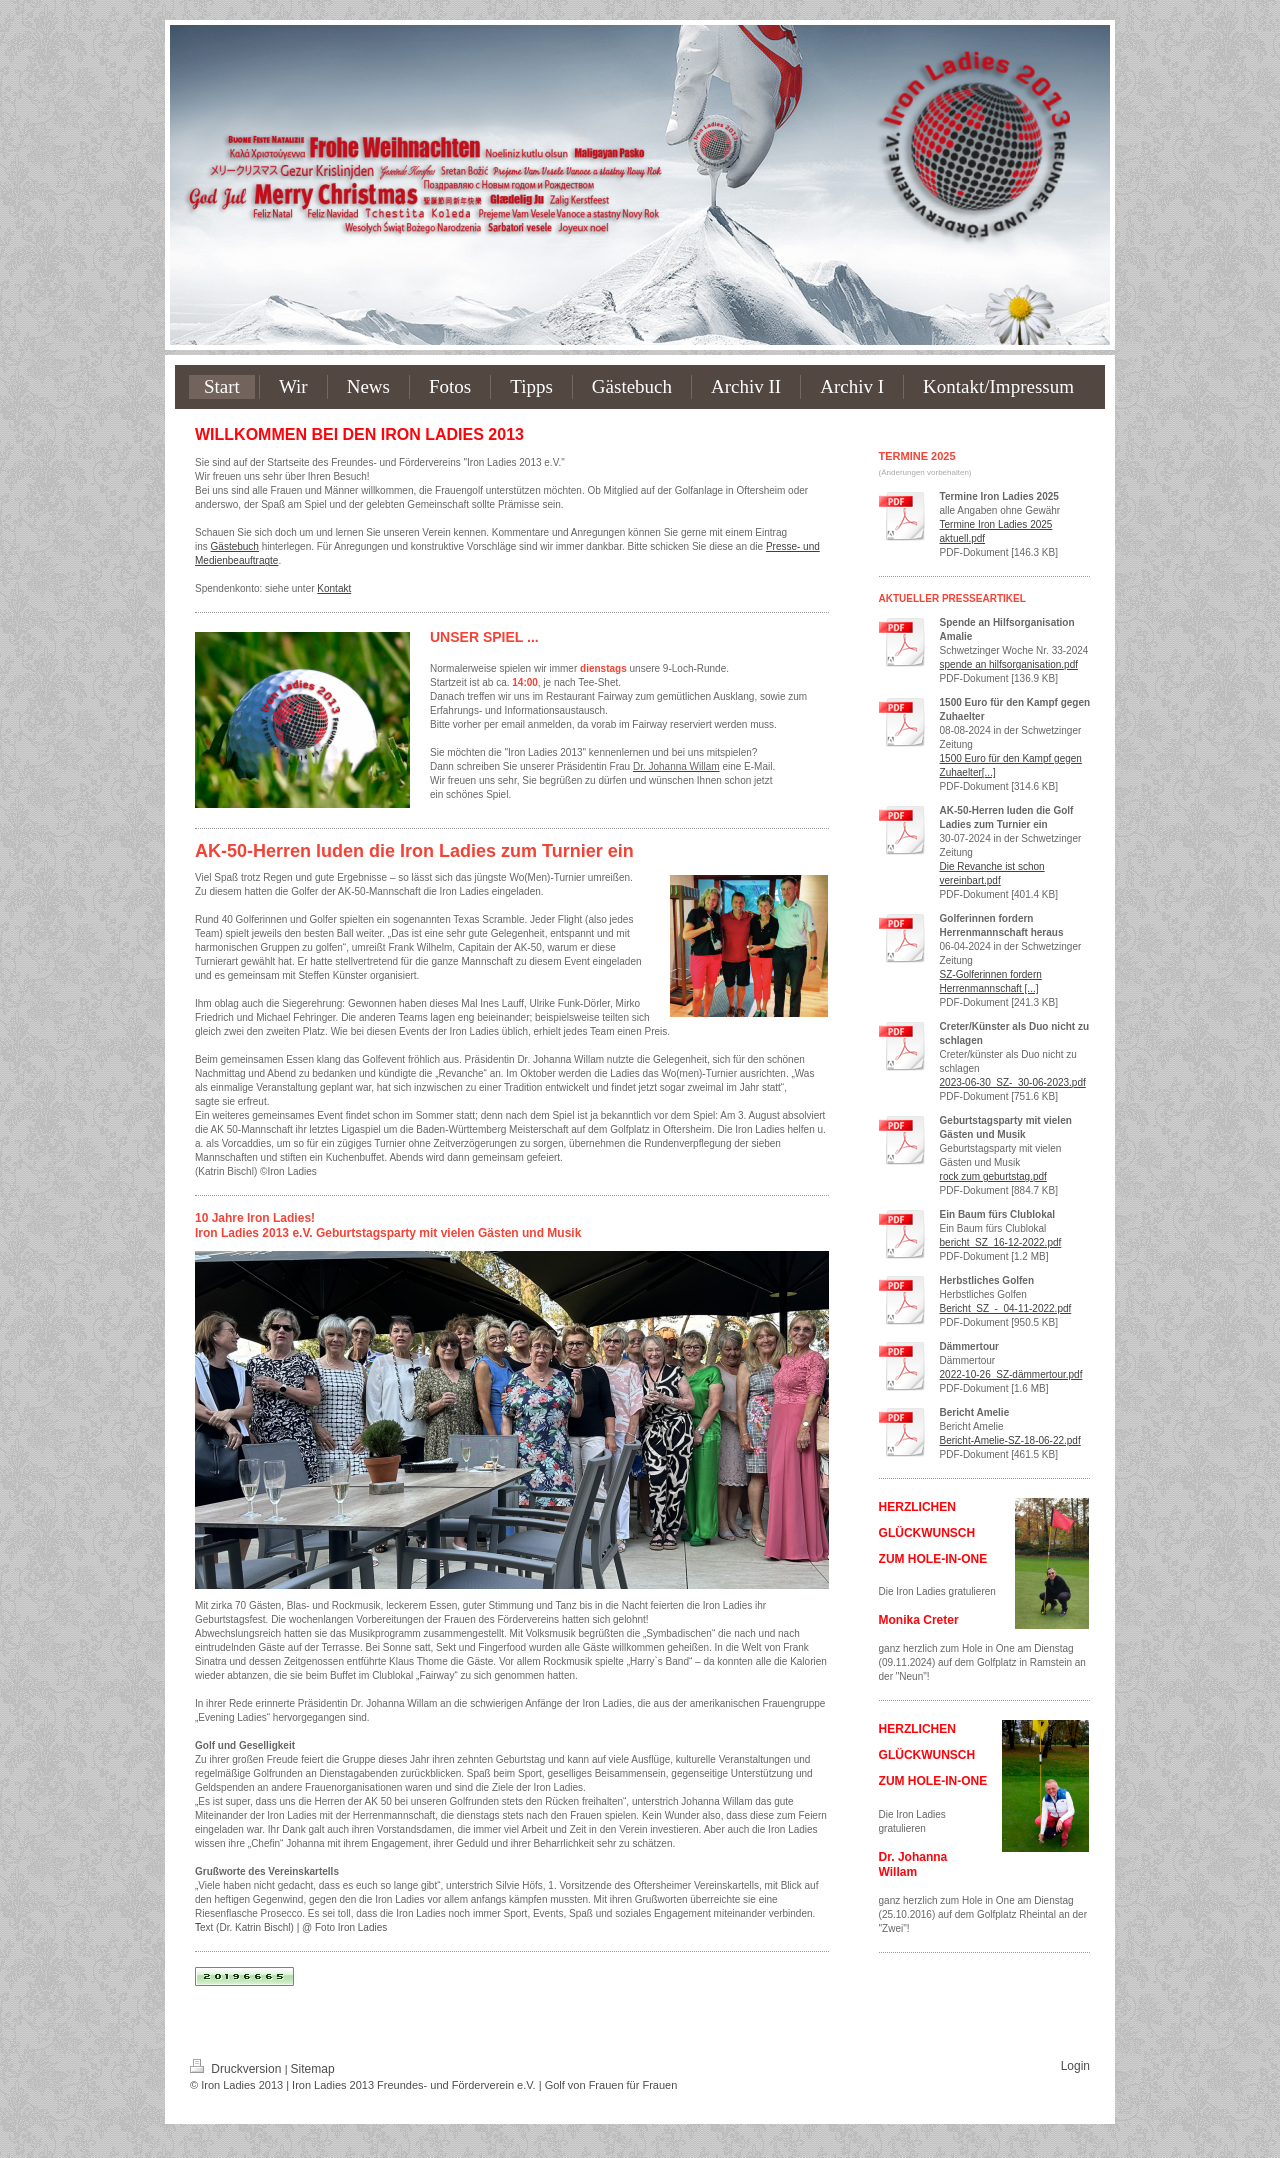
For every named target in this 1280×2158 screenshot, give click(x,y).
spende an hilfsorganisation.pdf (1009, 664)
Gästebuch (235, 546)
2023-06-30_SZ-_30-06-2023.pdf (1013, 1082)
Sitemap (313, 2069)
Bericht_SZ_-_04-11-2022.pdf (1006, 1308)
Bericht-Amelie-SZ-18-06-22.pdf (1010, 1440)
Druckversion (237, 2069)
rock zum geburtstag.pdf (993, 1176)
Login (1075, 2066)
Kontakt (334, 588)
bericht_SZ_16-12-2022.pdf (1001, 1242)
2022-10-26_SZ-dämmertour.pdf (1011, 1374)
